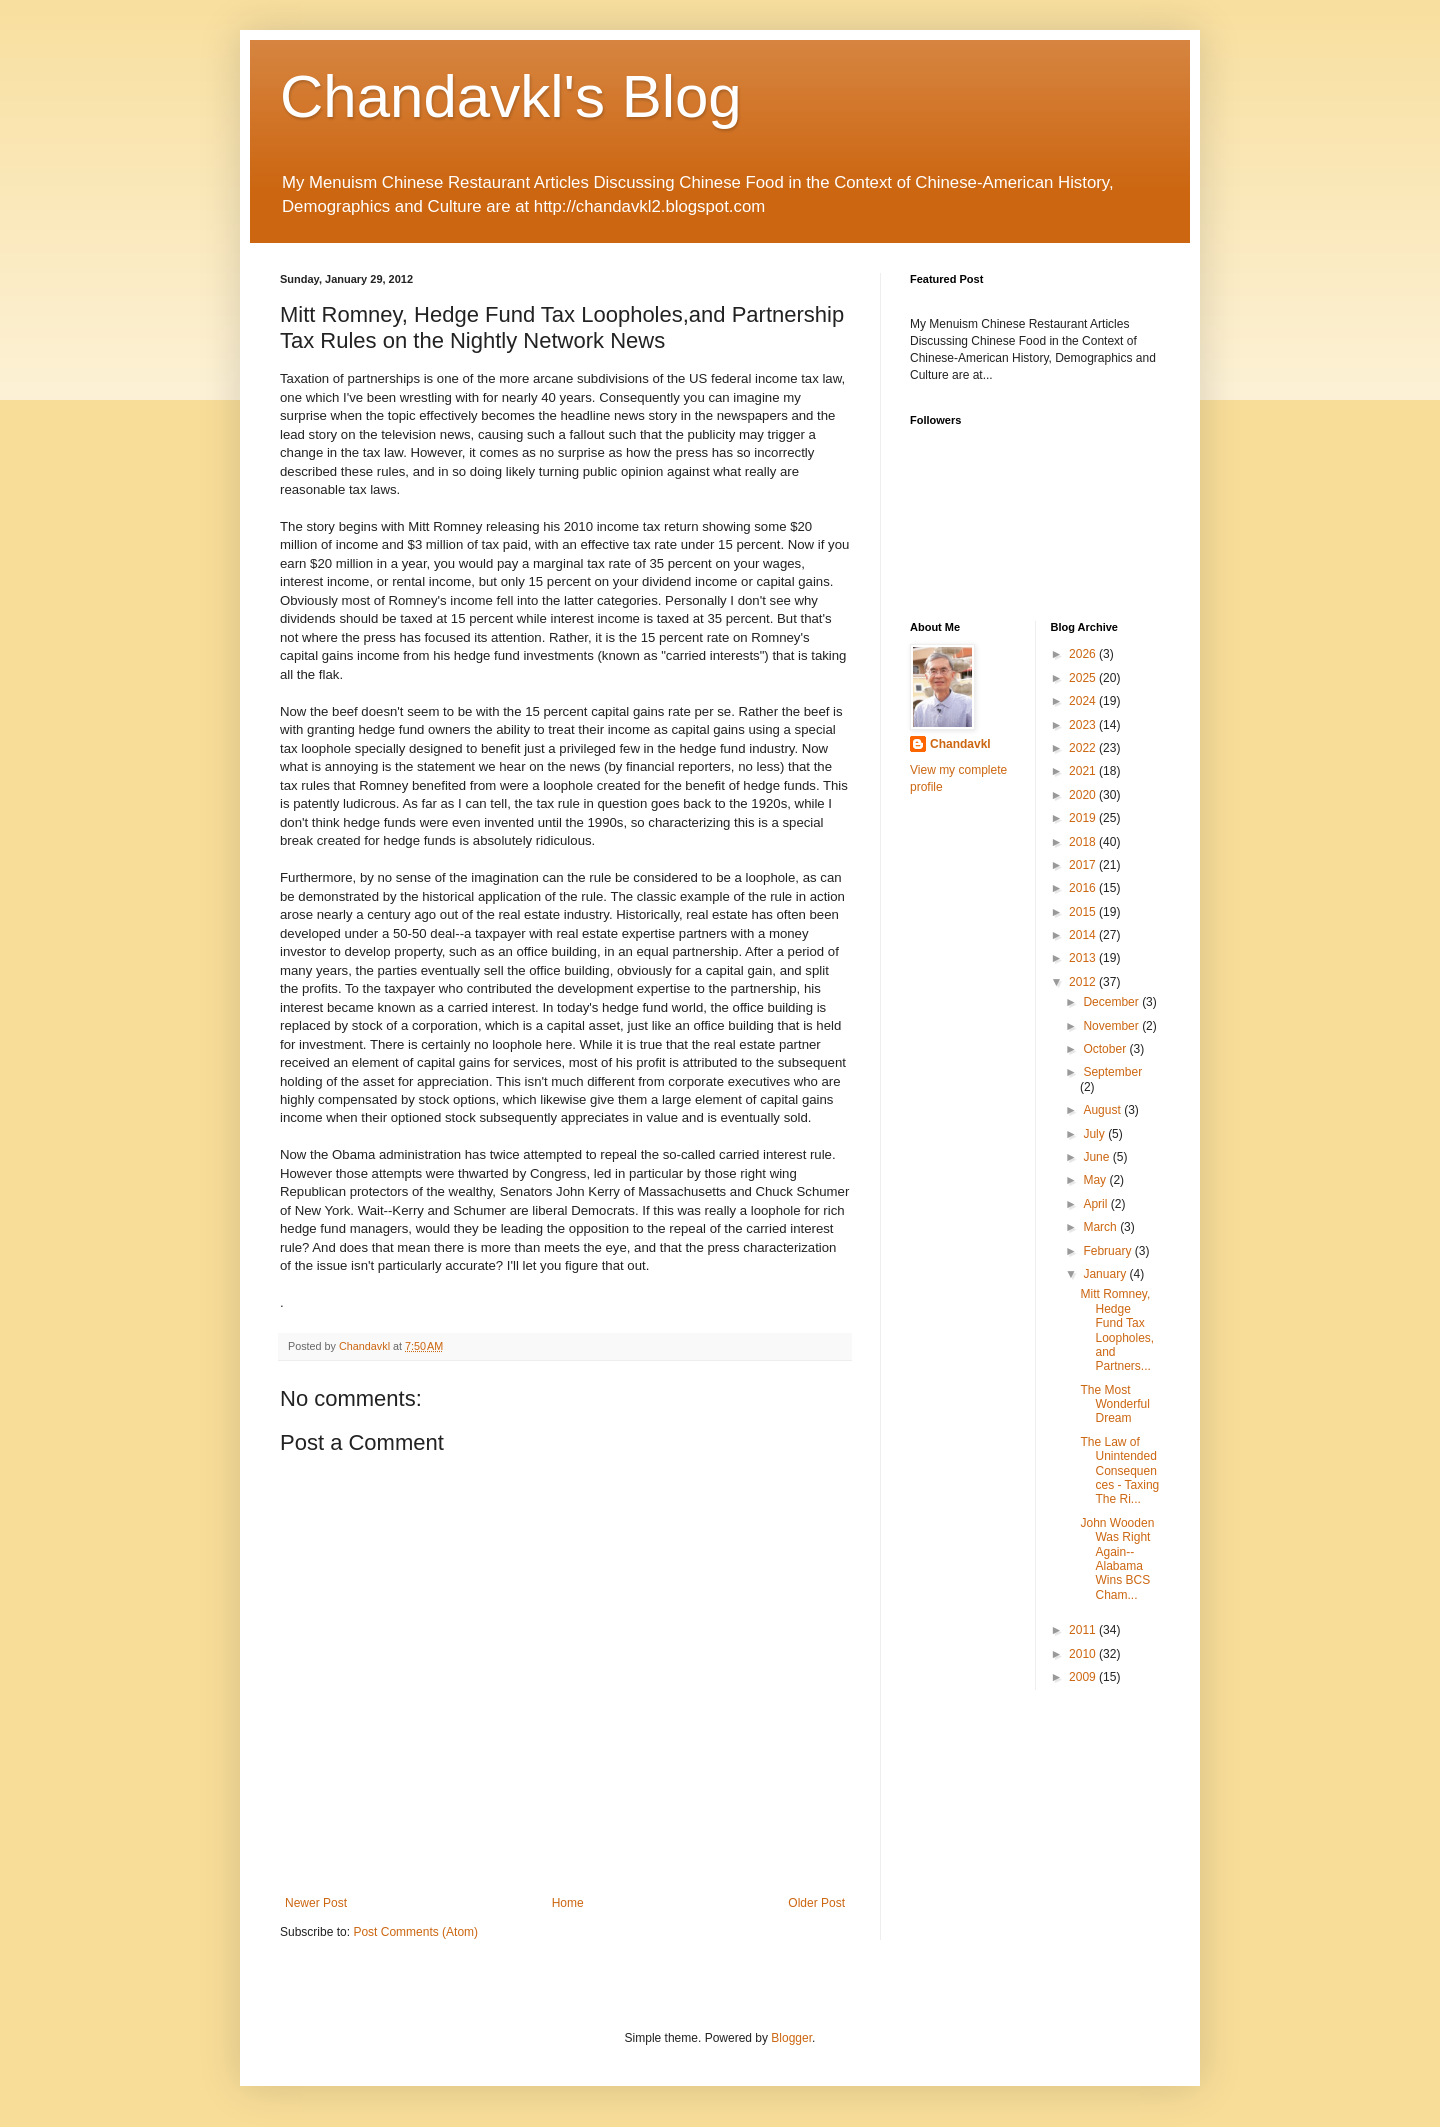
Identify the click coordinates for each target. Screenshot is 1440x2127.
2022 (1084, 748)
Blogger (791, 2038)
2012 (1084, 982)
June (1097, 1157)
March (1101, 1227)
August (1103, 1110)
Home (568, 1903)
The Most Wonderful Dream (1114, 1404)
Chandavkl (960, 744)
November (1112, 1026)
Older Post (816, 1903)
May (1096, 1180)
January (1106, 1274)
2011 (1084, 1630)
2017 (1084, 865)
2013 (1084, 958)
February (1108, 1251)
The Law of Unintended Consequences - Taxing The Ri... (1119, 1471)
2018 (1084, 842)
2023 (1084, 725)
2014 (1084, 935)
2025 (1084, 678)
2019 (1084, 818)
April (1096, 1204)
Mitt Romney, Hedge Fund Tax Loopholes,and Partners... (1117, 1330)
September (1112, 1072)
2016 (1084, 888)
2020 (1084, 795)
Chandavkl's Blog (511, 96)
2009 (1084, 1677)
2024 (1084, 701)
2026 (1084, 654)
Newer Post (316, 1903)
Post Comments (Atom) (415, 1932)
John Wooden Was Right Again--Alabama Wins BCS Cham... (1117, 1559)
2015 (1084, 912)
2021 (1084, 771)
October (1106, 1049)
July (1095, 1134)
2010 (1084, 1654)
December (1112, 1002)
